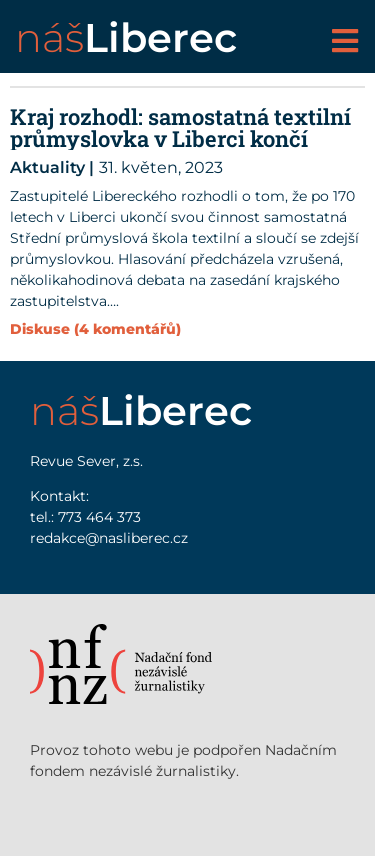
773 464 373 (99, 517)
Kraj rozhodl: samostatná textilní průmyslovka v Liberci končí (180, 127)
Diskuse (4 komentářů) (95, 329)
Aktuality (47, 167)
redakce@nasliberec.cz (109, 538)
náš (126, 37)
